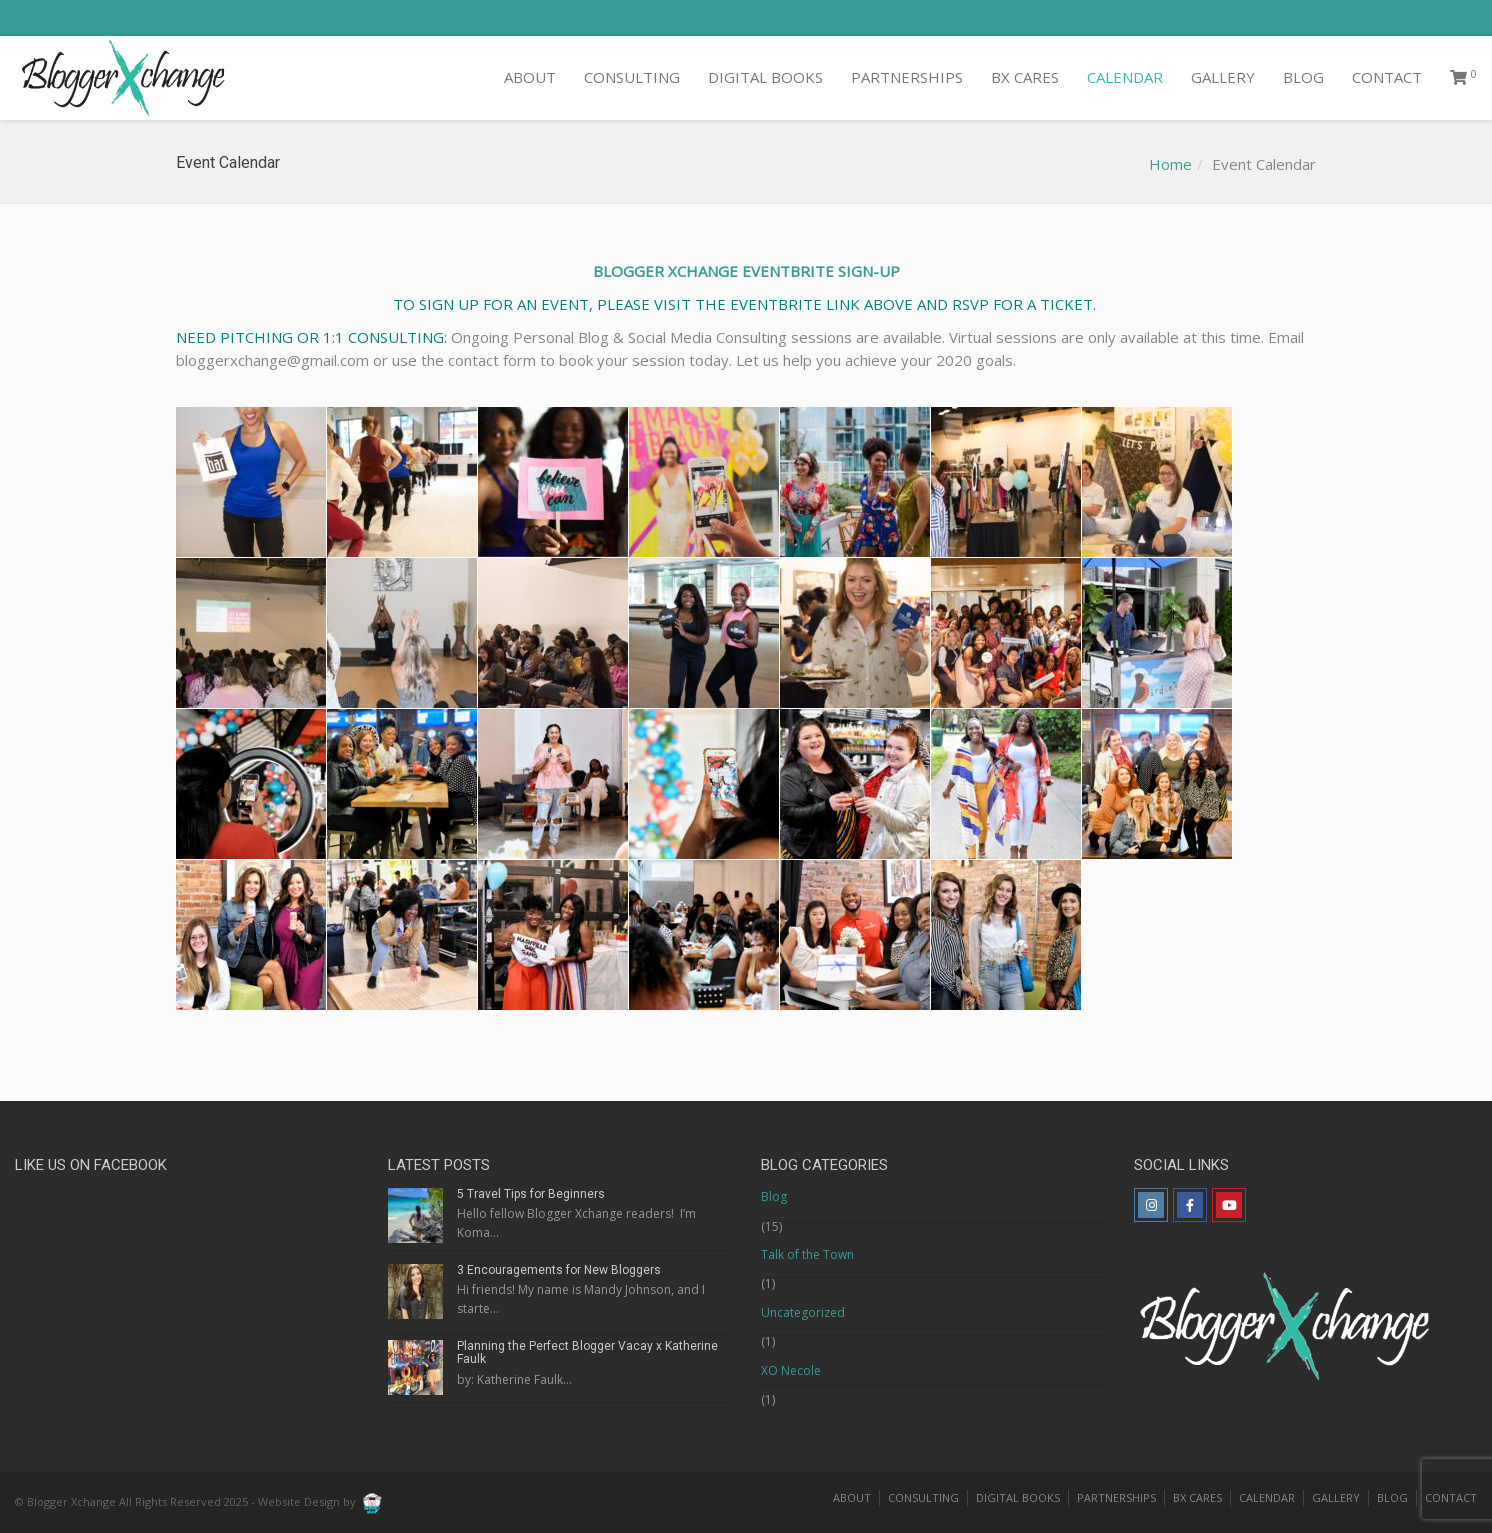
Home (1170, 164)
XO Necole (791, 1370)
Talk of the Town (807, 1254)
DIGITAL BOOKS (765, 77)
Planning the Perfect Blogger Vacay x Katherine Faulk (587, 1352)
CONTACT (1387, 77)
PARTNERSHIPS (907, 77)
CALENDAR (1125, 77)
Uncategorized (803, 1312)
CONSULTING (632, 77)
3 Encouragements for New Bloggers (559, 1270)
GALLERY (1223, 77)
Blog (774, 1196)
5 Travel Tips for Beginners (531, 1194)
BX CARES (1025, 77)
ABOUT (530, 77)
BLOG (1303, 77)
